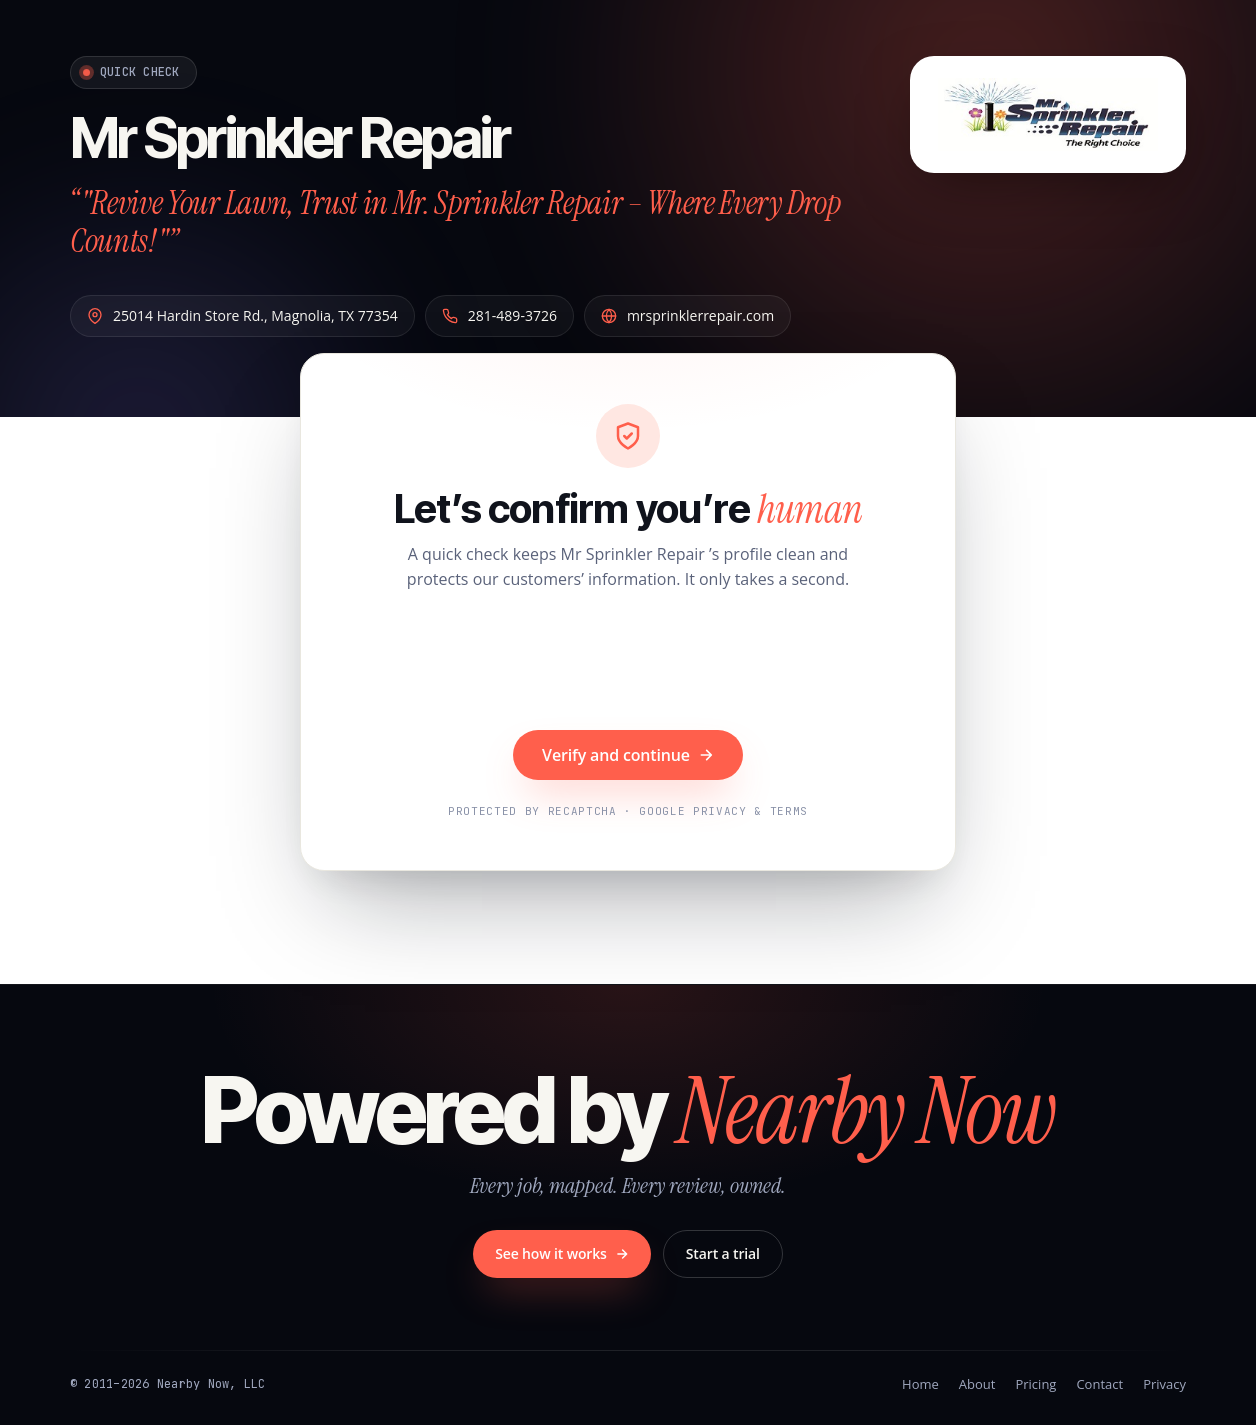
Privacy (1164, 1384)
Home (920, 1384)
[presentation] (628, 663)
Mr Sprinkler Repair (289, 138)
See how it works (562, 1253)
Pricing (1035, 1384)
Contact (1099, 1384)
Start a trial (723, 1253)
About (977, 1384)
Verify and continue (628, 755)
